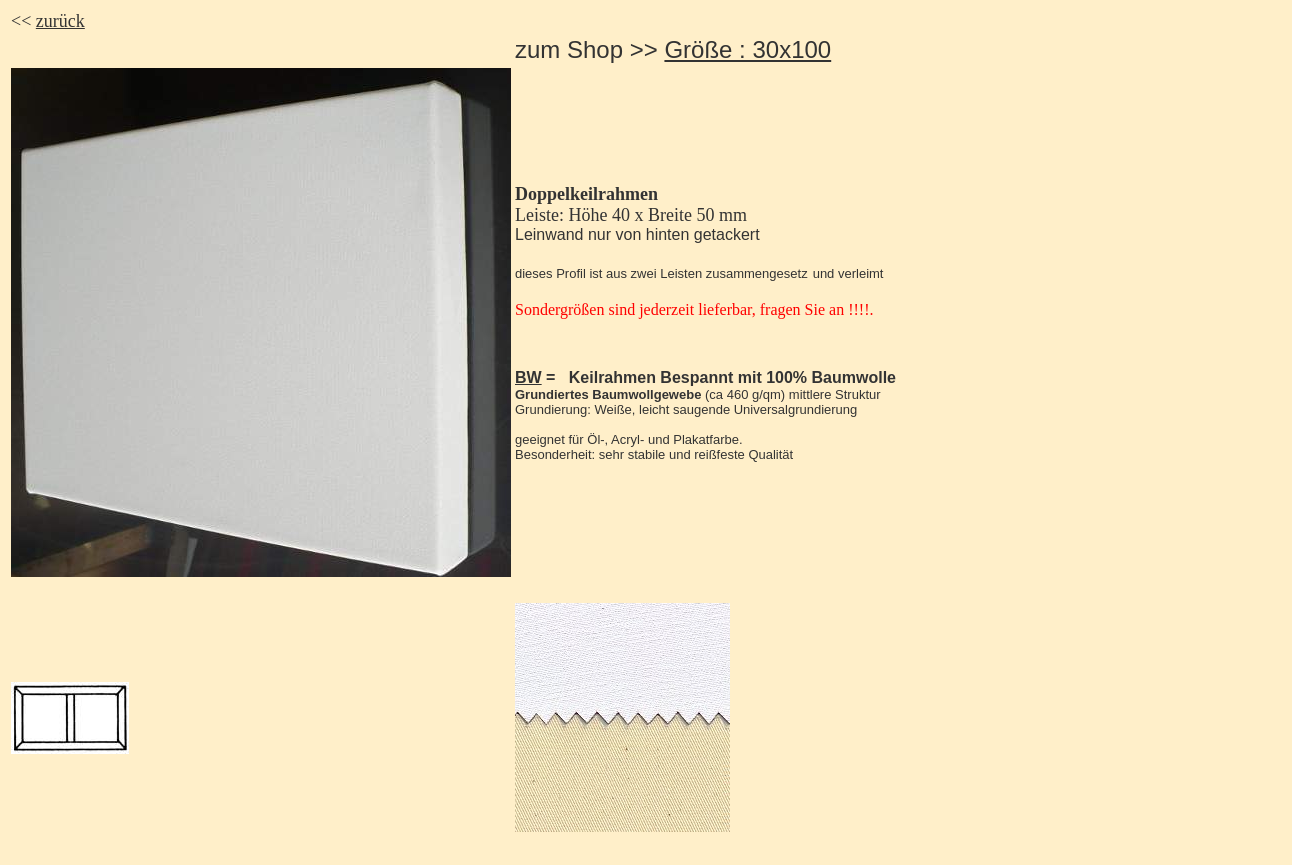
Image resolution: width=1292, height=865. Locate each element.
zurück (60, 21)
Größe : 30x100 (747, 49)
